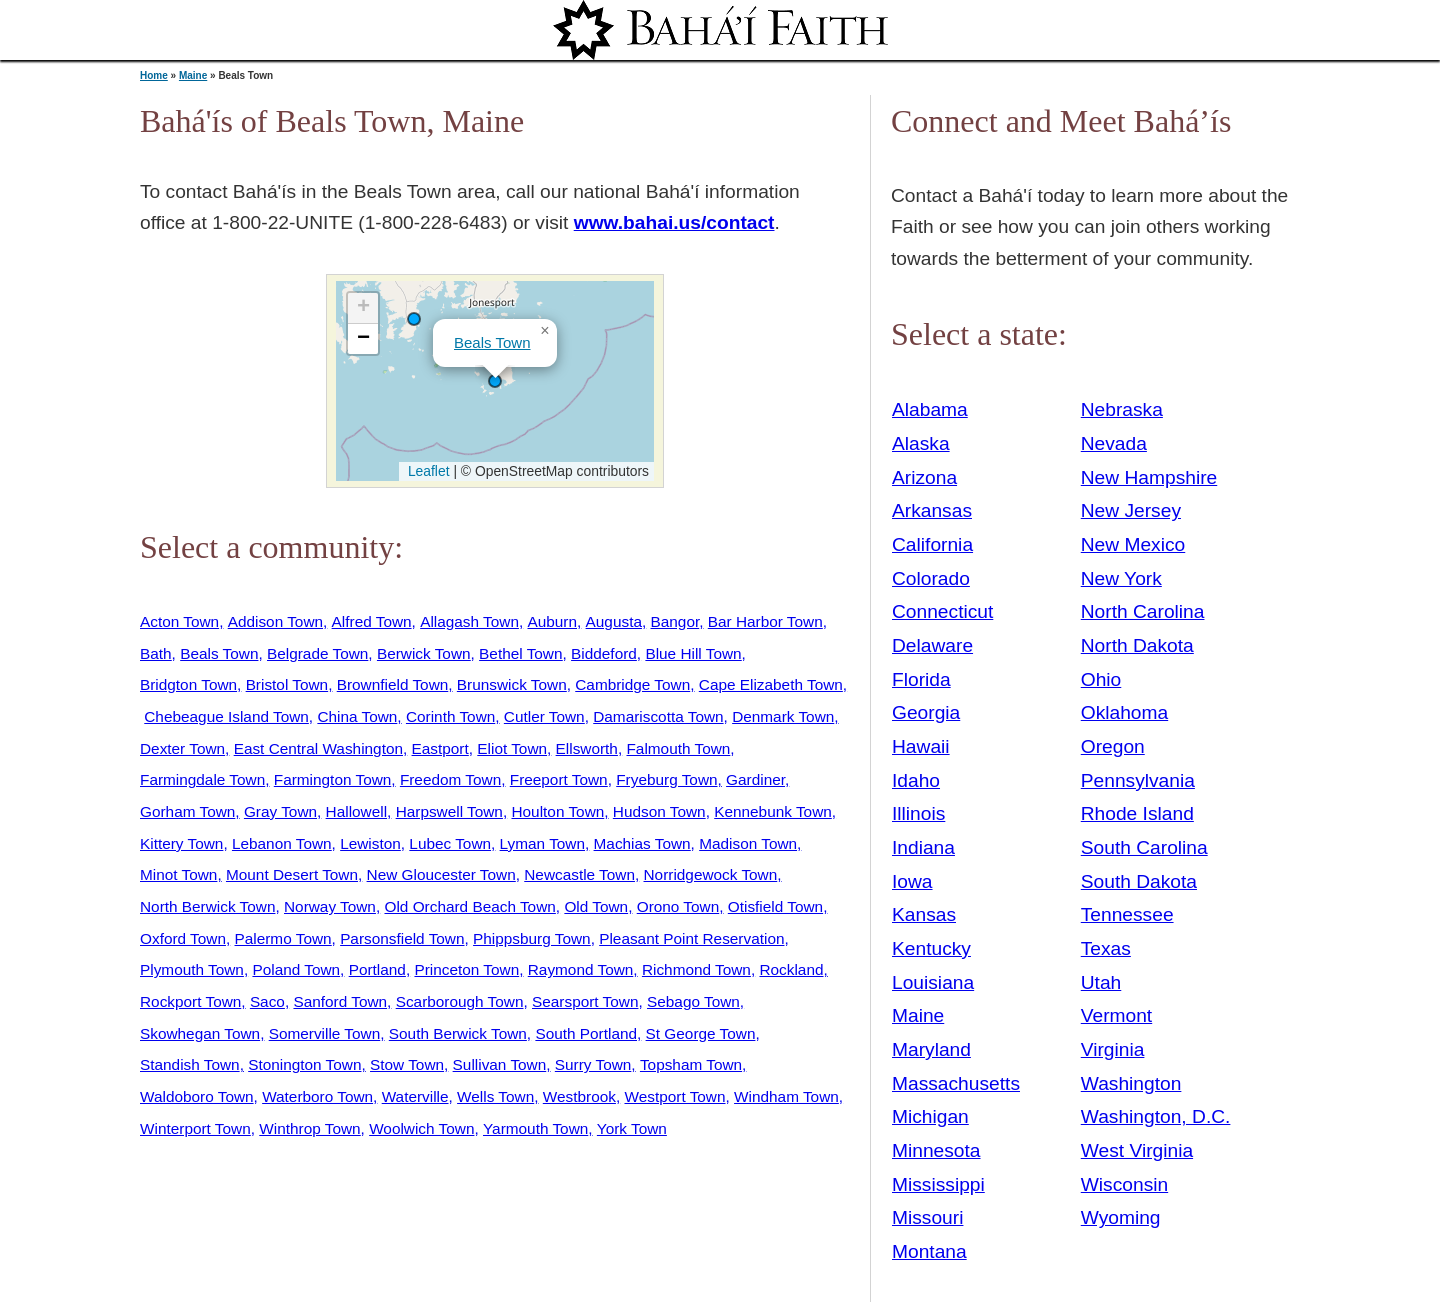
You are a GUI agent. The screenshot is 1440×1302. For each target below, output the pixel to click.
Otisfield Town (775, 906)
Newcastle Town (579, 874)
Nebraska (1122, 409)
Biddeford (604, 653)
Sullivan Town (500, 1064)
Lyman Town (542, 843)
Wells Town (495, 1096)
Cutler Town (544, 716)
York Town (632, 1128)
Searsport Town (585, 1001)
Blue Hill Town (693, 653)
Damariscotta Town (658, 716)
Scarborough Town (460, 1001)
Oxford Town (183, 938)
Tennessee (1127, 914)
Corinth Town (450, 716)
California (932, 544)
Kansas (924, 914)
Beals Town (492, 342)
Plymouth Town (192, 969)
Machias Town (642, 843)
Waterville (415, 1096)
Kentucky (931, 948)
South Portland (586, 1033)
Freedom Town (450, 779)
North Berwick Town (207, 906)
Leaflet (426, 471)
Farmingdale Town (202, 779)
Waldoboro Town (197, 1096)
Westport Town (674, 1096)
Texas (1106, 948)
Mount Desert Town (292, 874)
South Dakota (1139, 881)
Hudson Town (659, 811)
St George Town (701, 1033)
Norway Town (330, 906)
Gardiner (755, 779)
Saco (267, 1001)
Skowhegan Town (200, 1033)
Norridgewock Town (711, 874)
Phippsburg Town (532, 938)
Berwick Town (424, 653)
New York (1121, 578)
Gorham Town (187, 811)
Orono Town (678, 906)
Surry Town (593, 1064)
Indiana (923, 847)
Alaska (921, 443)
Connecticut (942, 611)
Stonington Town (304, 1064)
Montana (929, 1251)
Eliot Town (512, 748)
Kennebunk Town (773, 811)
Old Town (596, 906)
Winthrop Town (309, 1128)
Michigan (930, 1116)
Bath (156, 653)
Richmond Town (696, 969)
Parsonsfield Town (402, 938)
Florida (921, 679)
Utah (1101, 982)
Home (154, 75)
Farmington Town (333, 779)
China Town (357, 716)
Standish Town (190, 1064)
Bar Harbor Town (765, 621)
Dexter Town (182, 748)
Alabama (930, 409)
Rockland (791, 969)
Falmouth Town (678, 748)
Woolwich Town (421, 1128)
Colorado (931, 578)
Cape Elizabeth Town (771, 684)
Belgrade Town (317, 653)
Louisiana (933, 982)
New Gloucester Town (441, 874)
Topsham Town (691, 1064)
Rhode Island (1137, 813)
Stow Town (407, 1064)
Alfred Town (372, 621)
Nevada (1114, 443)
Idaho (916, 780)
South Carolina (1144, 847)
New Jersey (1131, 510)
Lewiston (370, 843)
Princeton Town (466, 969)
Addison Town (275, 621)
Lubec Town (450, 843)
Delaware (932, 645)
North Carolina (1143, 611)
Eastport (440, 748)
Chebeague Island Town (226, 716)
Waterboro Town (317, 1096)
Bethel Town (520, 653)
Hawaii (921, 746)
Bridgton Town (188, 684)
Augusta (614, 621)
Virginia (1113, 1049)
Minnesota (936, 1150)
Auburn (552, 621)
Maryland (931, 1049)
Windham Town (786, 1096)
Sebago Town (693, 1001)
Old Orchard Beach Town (469, 906)
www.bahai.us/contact (674, 222)
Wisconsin (1124, 1184)
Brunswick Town (512, 684)
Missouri (927, 1217)
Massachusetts (956, 1083)
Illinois (918, 813)
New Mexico (1133, 544)
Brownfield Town (393, 684)
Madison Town (748, 843)
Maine (193, 75)
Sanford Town (340, 1001)
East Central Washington (318, 748)
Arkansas (932, 510)
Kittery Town (181, 843)
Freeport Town (559, 779)
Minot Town (178, 874)
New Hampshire (1149, 477)
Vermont (1116, 1015)
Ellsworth (587, 748)
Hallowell (356, 811)
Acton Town (179, 621)
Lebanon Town (282, 843)
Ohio (1101, 679)
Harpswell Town (449, 811)
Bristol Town (287, 684)
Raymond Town (581, 969)
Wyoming (1121, 1217)
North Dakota (1137, 645)
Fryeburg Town (666, 779)
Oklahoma (1124, 712)
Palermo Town (283, 938)
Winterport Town (195, 1128)
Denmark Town (783, 716)
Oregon (1113, 746)
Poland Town (296, 969)
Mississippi (938, 1184)
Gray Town (280, 811)
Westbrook (579, 1096)
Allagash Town (469, 621)
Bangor (675, 621)
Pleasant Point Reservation (691, 938)
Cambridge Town (632, 684)
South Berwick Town (458, 1033)
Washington (1131, 1083)
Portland (377, 969)
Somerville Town (325, 1033)
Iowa (912, 881)
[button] (414, 319)
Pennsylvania (1138, 780)
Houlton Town (557, 811)
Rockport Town (190, 1001)
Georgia (926, 712)
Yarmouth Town (535, 1128)
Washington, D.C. (1156, 1116)
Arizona (924, 477)
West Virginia (1137, 1150)
